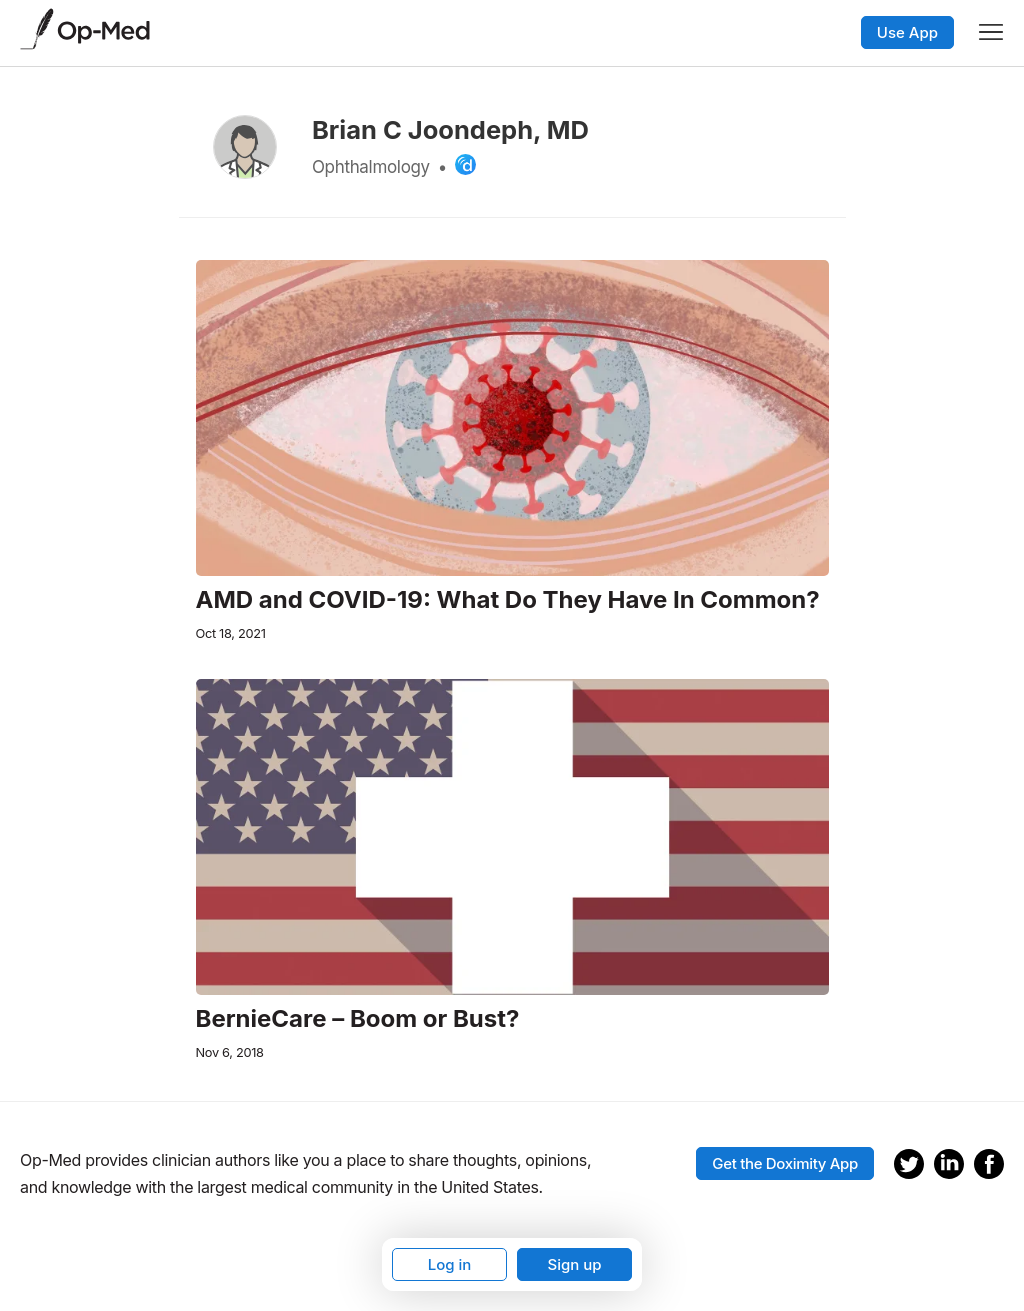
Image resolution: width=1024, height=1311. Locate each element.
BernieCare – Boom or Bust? (358, 1019)
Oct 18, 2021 (231, 633)
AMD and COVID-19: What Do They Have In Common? (508, 600)
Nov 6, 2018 (230, 1052)
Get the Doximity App (785, 1163)
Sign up (574, 1264)
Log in (450, 1264)
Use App (907, 32)
